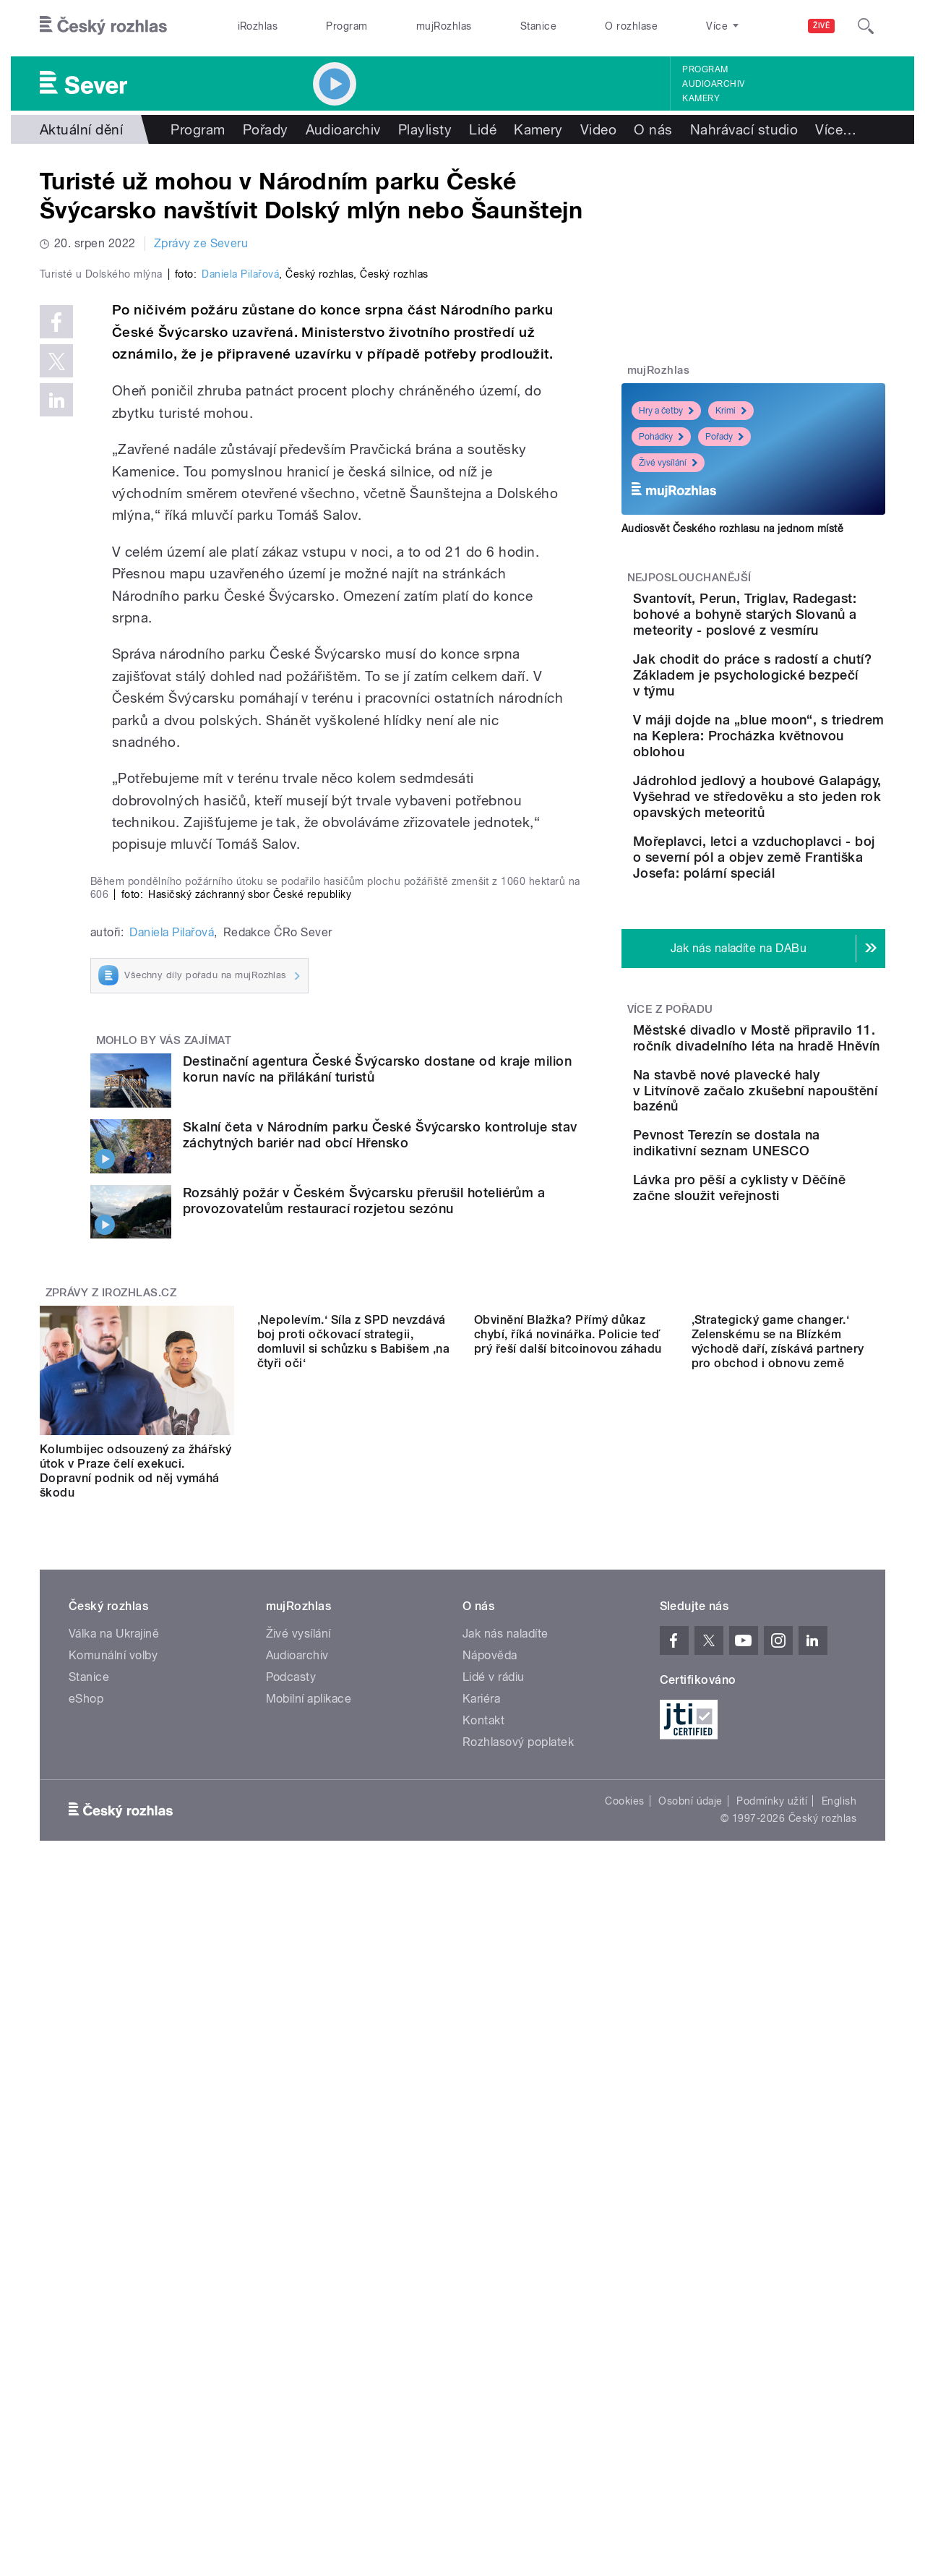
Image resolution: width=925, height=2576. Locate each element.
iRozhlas (258, 26)
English (839, 2437)
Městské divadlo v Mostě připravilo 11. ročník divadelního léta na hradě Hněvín (793, 1196)
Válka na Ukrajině (114, 2270)
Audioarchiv (713, 84)
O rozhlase (631, 26)
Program (346, 26)
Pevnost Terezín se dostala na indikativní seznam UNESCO (798, 1341)
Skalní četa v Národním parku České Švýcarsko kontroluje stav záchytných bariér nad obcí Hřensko (380, 1771)
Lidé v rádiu (493, 2313)
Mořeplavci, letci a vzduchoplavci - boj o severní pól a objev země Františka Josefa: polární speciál (798, 983)
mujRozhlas (444, 26)
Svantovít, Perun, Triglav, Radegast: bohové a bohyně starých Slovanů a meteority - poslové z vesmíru (795, 630)
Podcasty (291, 2313)
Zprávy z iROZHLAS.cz (111, 1928)
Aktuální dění (81, 129)
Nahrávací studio (744, 129)
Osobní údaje (690, 2437)
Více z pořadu (670, 1151)
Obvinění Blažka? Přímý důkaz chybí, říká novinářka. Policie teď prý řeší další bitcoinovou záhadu (568, 2100)
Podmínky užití (771, 2437)
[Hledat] (865, 26)
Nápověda (489, 2291)
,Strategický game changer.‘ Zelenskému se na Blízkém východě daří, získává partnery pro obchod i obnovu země (778, 2107)
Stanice (538, 26)
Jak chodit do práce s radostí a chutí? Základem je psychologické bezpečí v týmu (786, 722)
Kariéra (481, 2335)
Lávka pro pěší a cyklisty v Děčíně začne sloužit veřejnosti (791, 1407)
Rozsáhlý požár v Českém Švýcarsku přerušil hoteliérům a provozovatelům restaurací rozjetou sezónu (364, 1837)
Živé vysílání (668, 463)
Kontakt (483, 2356)
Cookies (624, 2437)
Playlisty (425, 129)
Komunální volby (113, 2291)
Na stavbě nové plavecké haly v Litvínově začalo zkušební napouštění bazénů (793, 1272)
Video (598, 129)
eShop (86, 2335)
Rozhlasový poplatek (518, 2378)
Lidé (482, 129)
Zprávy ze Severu (201, 243)
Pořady (265, 129)
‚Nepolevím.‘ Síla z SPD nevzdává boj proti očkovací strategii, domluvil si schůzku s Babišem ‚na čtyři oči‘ (353, 2107)
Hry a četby (666, 411)
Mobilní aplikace (309, 2335)
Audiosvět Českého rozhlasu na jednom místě (732, 528)
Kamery (701, 98)
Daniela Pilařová (240, 581)
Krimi (731, 411)
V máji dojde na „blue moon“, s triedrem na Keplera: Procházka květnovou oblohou (781, 807)
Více (835, 129)
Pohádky (661, 437)
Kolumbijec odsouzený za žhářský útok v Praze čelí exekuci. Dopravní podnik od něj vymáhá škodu (136, 2107)
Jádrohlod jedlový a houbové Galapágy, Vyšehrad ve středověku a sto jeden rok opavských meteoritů (795, 891)
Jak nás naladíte (505, 2270)
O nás (653, 129)
